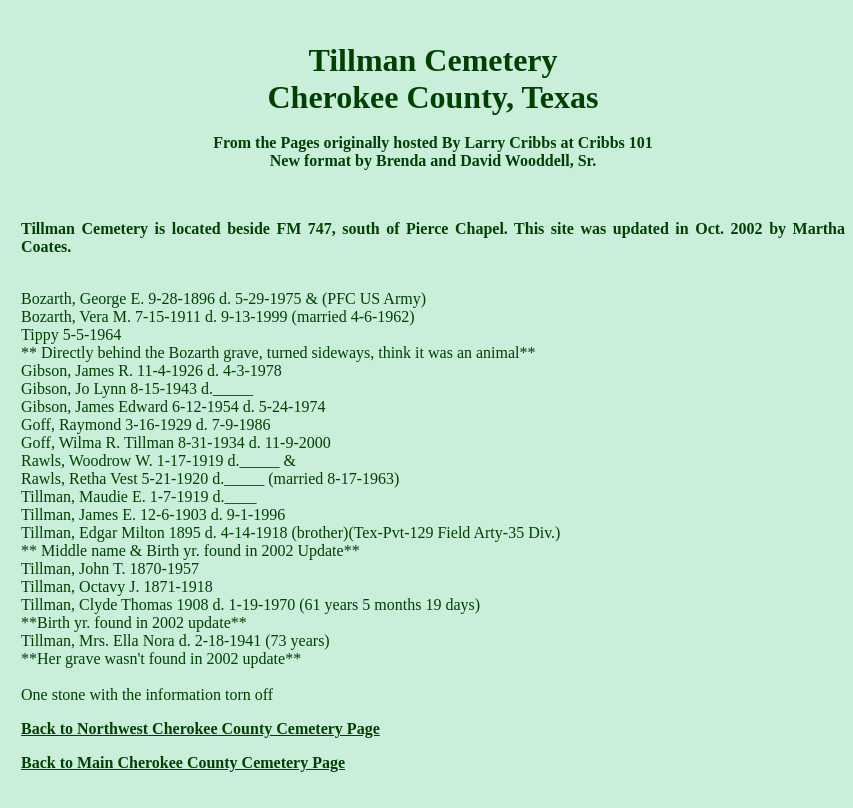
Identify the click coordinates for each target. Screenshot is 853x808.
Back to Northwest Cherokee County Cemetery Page (200, 728)
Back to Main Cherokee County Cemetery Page (183, 762)
